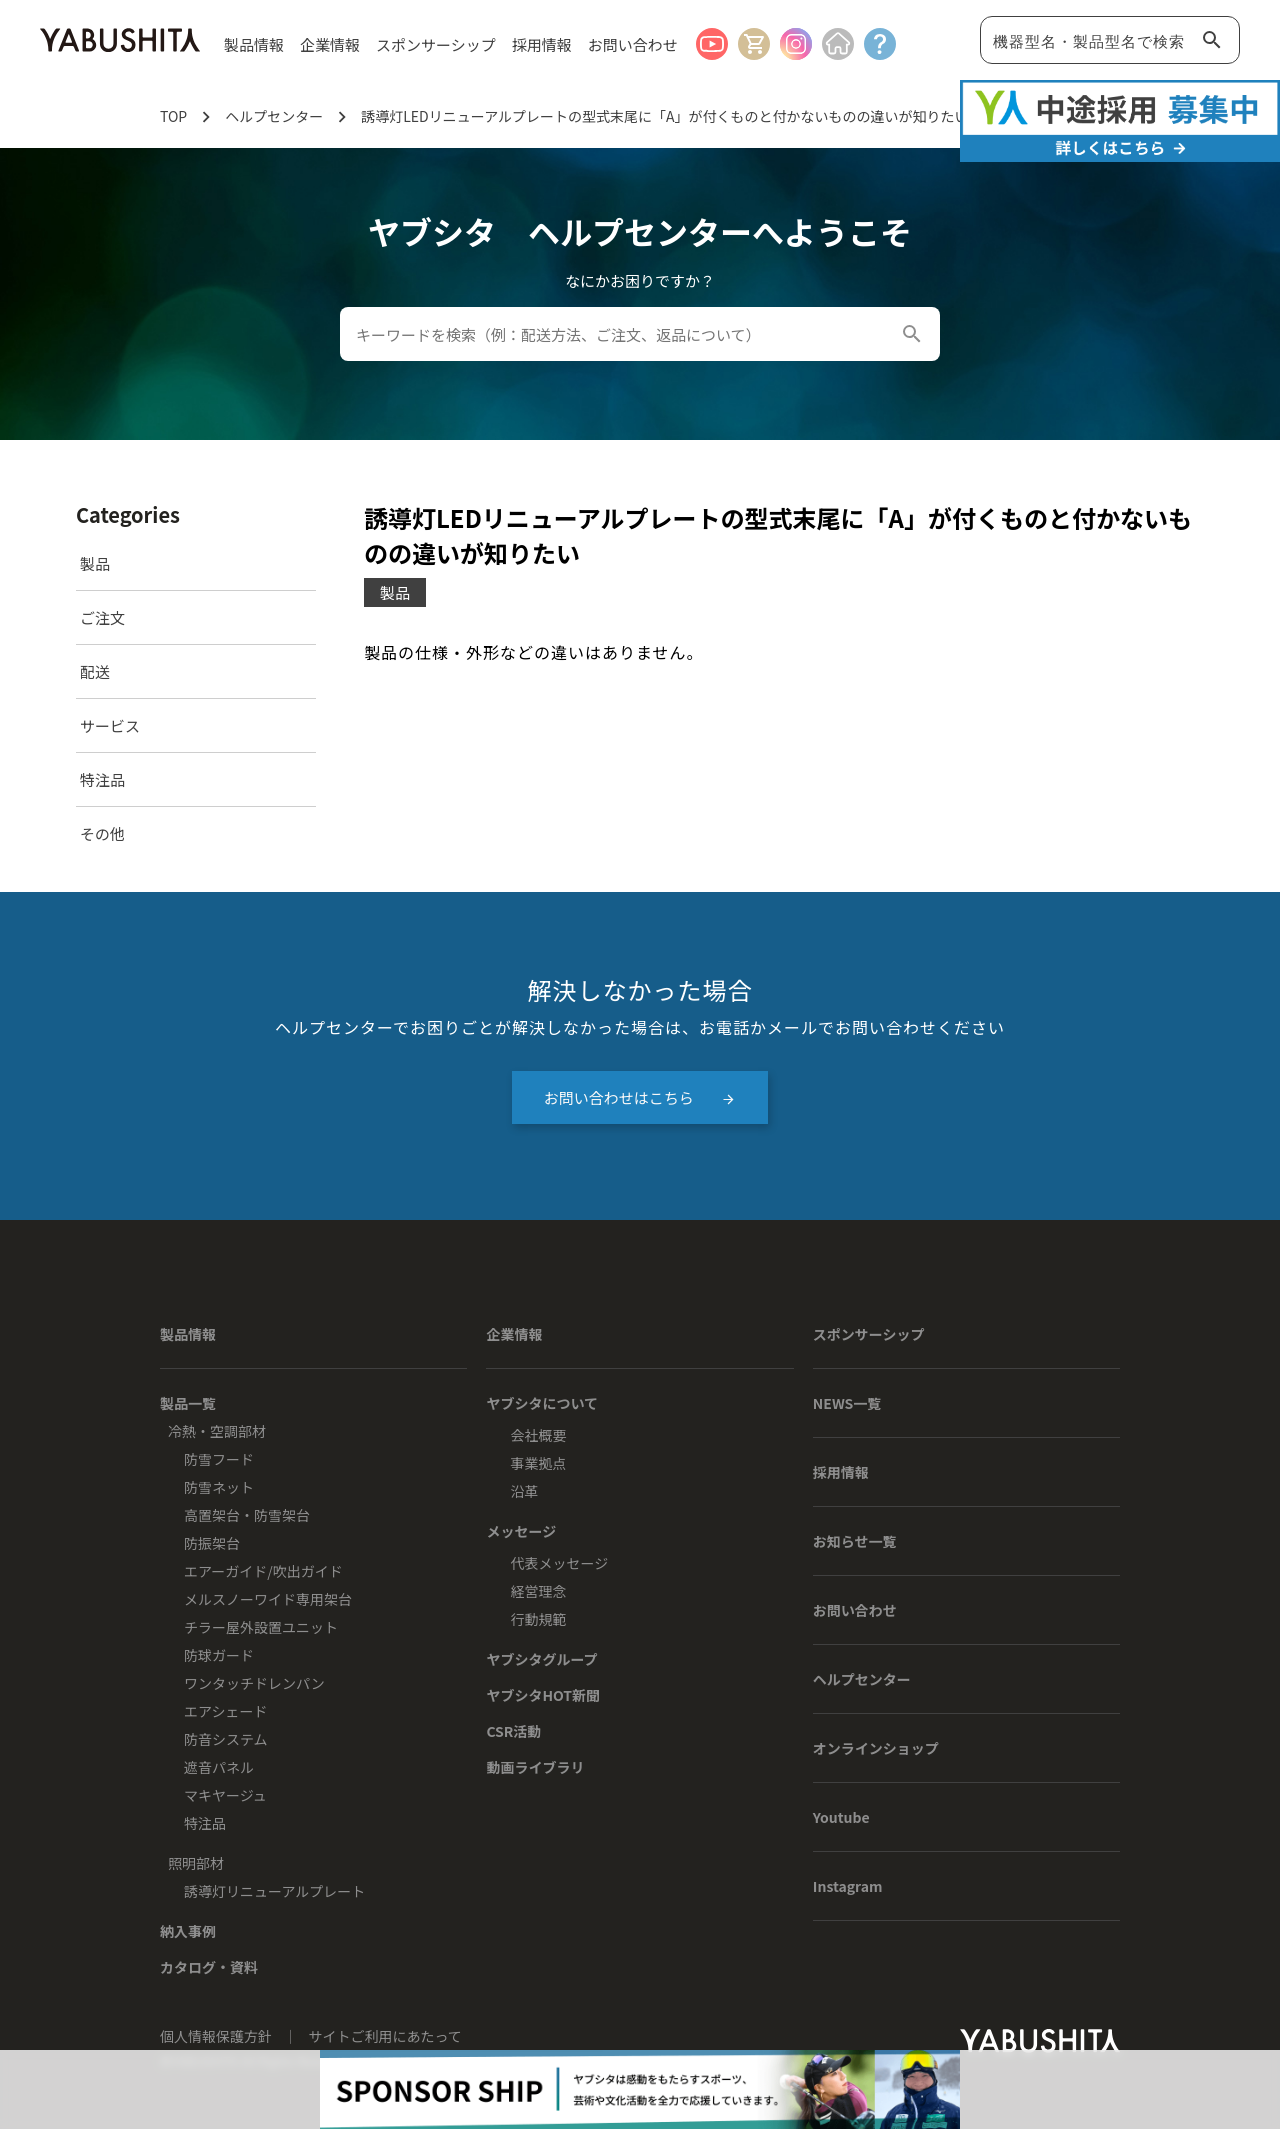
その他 (102, 833)
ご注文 (102, 617)
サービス (110, 725)
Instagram (848, 1886)
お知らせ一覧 (855, 1541)
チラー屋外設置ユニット (261, 1627)
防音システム (226, 1739)
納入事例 (188, 1931)
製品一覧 (188, 1403)
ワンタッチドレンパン (254, 1683)
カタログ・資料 (209, 1967)
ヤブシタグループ (541, 1659)
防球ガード (219, 1655)
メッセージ (521, 1531)
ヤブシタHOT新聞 (543, 1695)
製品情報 (188, 1334)
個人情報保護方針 (217, 2036)
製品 (95, 563)
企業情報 (514, 1334)
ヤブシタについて (542, 1403)
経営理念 (538, 1591)
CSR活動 (513, 1731)
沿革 (524, 1491)
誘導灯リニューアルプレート (274, 1891)
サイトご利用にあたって (385, 2036)
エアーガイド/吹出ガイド (263, 1571)
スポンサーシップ (436, 44)
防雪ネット (219, 1487)
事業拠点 (538, 1463)
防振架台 (212, 1543)
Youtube (841, 1817)
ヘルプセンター (862, 1679)
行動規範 (538, 1619)
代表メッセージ (559, 1563)
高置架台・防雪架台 (247, 1515)
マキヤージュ (225, 1795)
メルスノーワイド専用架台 (268, 1599)
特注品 (102, 779)
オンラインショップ (876, 1748)
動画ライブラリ (535, 1767)
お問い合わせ (633, 44)
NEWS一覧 (847, 1403)
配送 (95, 671)
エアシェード (225, 1711)
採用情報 (542, 44)
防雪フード (219, 1459)
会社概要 (538, 1435)
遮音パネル (219, 1767)
